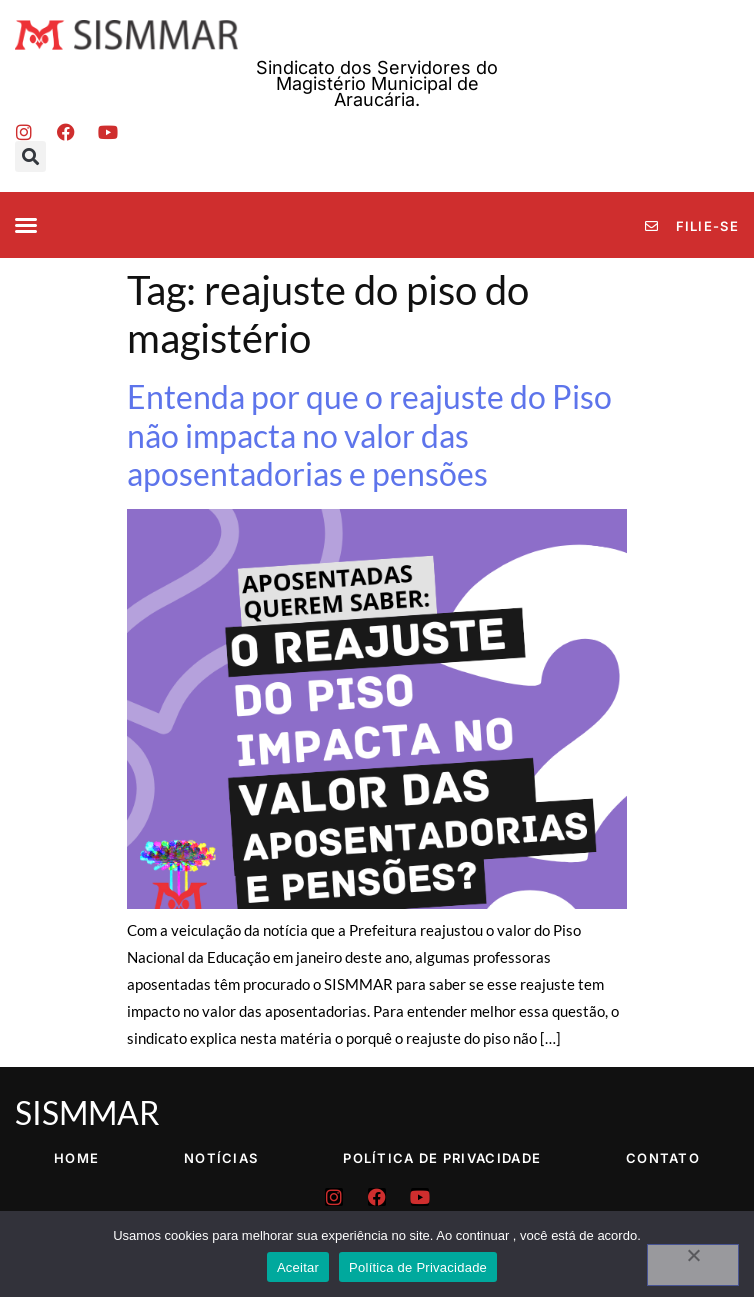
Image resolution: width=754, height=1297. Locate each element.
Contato (663, 1158)
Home (76, 1158)
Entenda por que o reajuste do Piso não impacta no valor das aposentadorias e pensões (369, 435)
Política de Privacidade (442, 1158)
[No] (693, 1265)
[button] (30, 156)
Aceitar (298, 1267)
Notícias (221, 1158)
